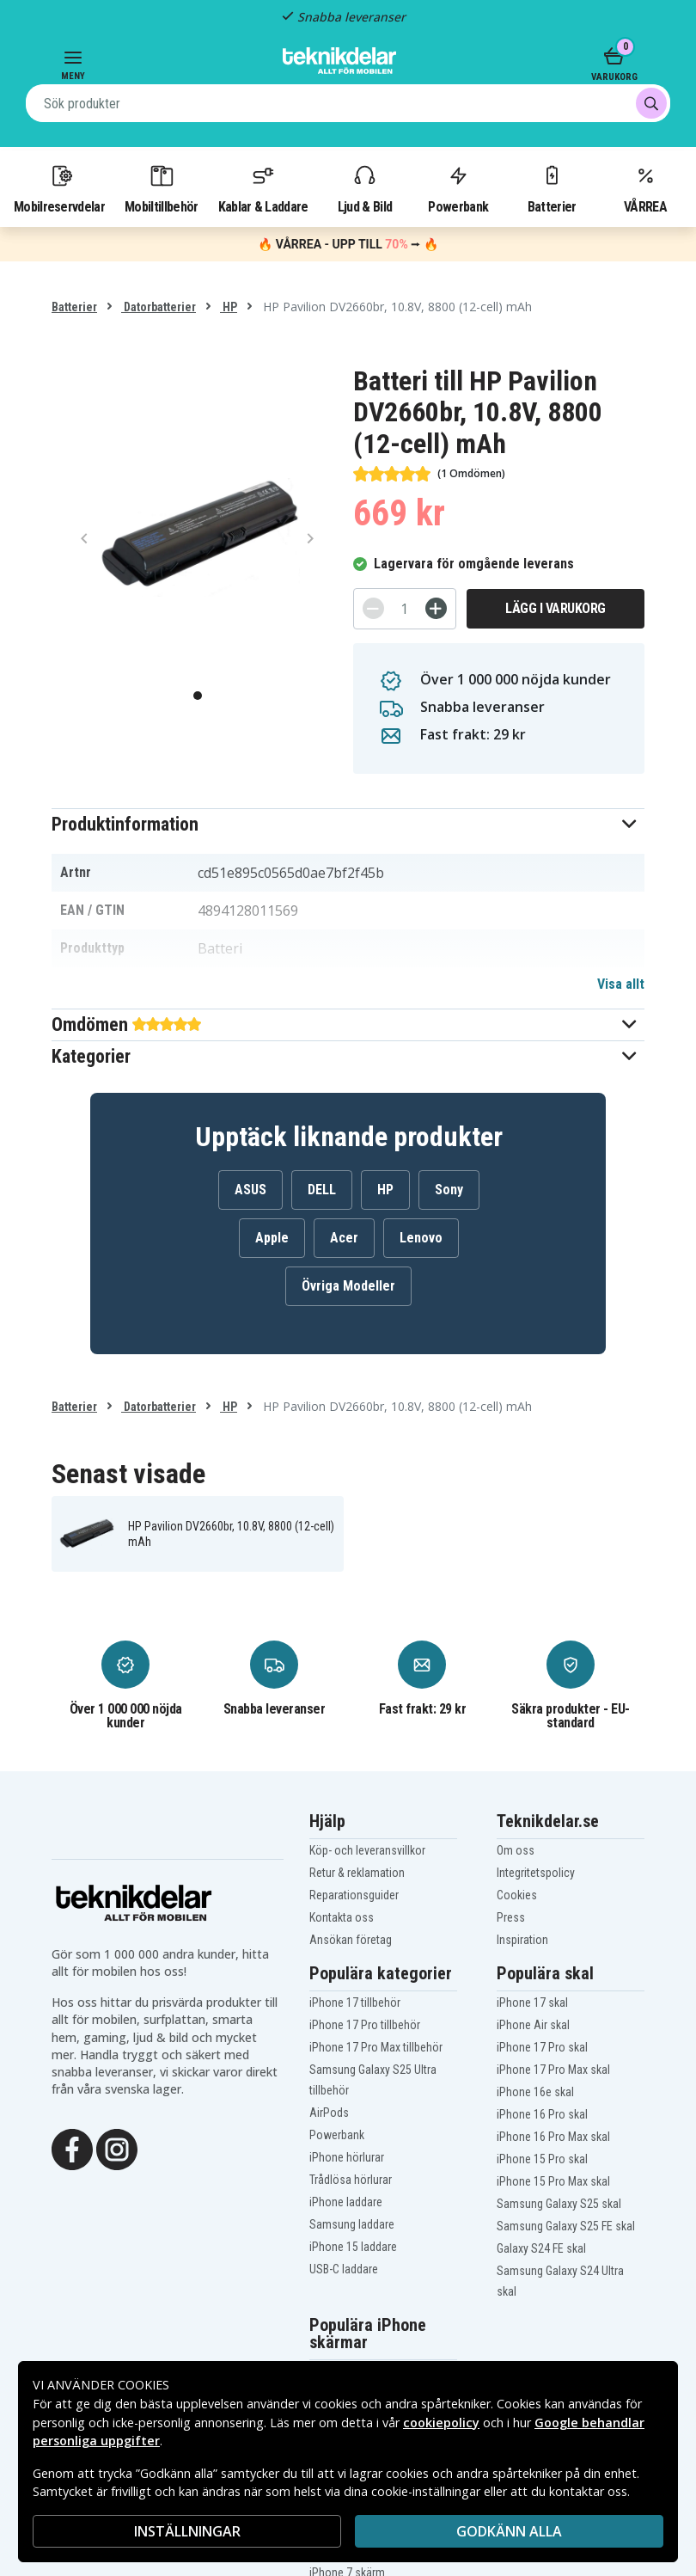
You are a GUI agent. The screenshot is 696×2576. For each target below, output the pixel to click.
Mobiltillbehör (161, 188)
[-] (373, 608)
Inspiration (522, 1940)
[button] (348, 824)
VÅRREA (645, 188)
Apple (272, 1238)
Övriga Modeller (348, 1286)
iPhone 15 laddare (353, 2247)
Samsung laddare (351, 2224)
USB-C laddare (343, 2269)
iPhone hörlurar (346, 2157)
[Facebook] (72, 2147)
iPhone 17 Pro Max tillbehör (376, 2047)
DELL (322, 1189)
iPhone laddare (345, 2202)
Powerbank (458, 188)
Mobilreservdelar (59, 188)
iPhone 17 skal (532, 2002)
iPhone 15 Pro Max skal (553, 2181)
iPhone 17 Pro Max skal (553, 2069)
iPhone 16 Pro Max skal (553, 2137)
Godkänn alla (509, 2531)
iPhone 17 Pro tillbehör (364, 2025)
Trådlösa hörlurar (350, 2180)
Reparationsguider (354, 1895)
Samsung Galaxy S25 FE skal (566, 2226)
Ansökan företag (350, 1940)
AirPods (329, 2112)
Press (511, 1917)
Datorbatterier (158, 307)
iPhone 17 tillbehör (354, 2002)
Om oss (515, 1850)
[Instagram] (116, 2147)
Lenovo (421, 1238)
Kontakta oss (341, 1917)
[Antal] (404, 608)
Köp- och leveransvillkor (367, 1850)
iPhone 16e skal (535, 2092)
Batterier (552, 188)
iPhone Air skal (533, 2025)
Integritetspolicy (536, 1873)
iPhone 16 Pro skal (542, 2114)
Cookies (517, 1895)
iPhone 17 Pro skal (542, 2047)
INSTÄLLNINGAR (187, 2531)
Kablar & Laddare (263, 188)
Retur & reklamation (357, 1873)
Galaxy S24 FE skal (541, 2248)
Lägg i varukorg (555, 608)
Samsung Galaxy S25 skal (559, 2204)
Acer (344, 1238)
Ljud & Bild (365, 188)
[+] (436, 608)
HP (228, 307)
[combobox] (348, 103)
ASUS (250, 1189)
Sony (449, 1189)
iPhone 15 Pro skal (542, 2159)
